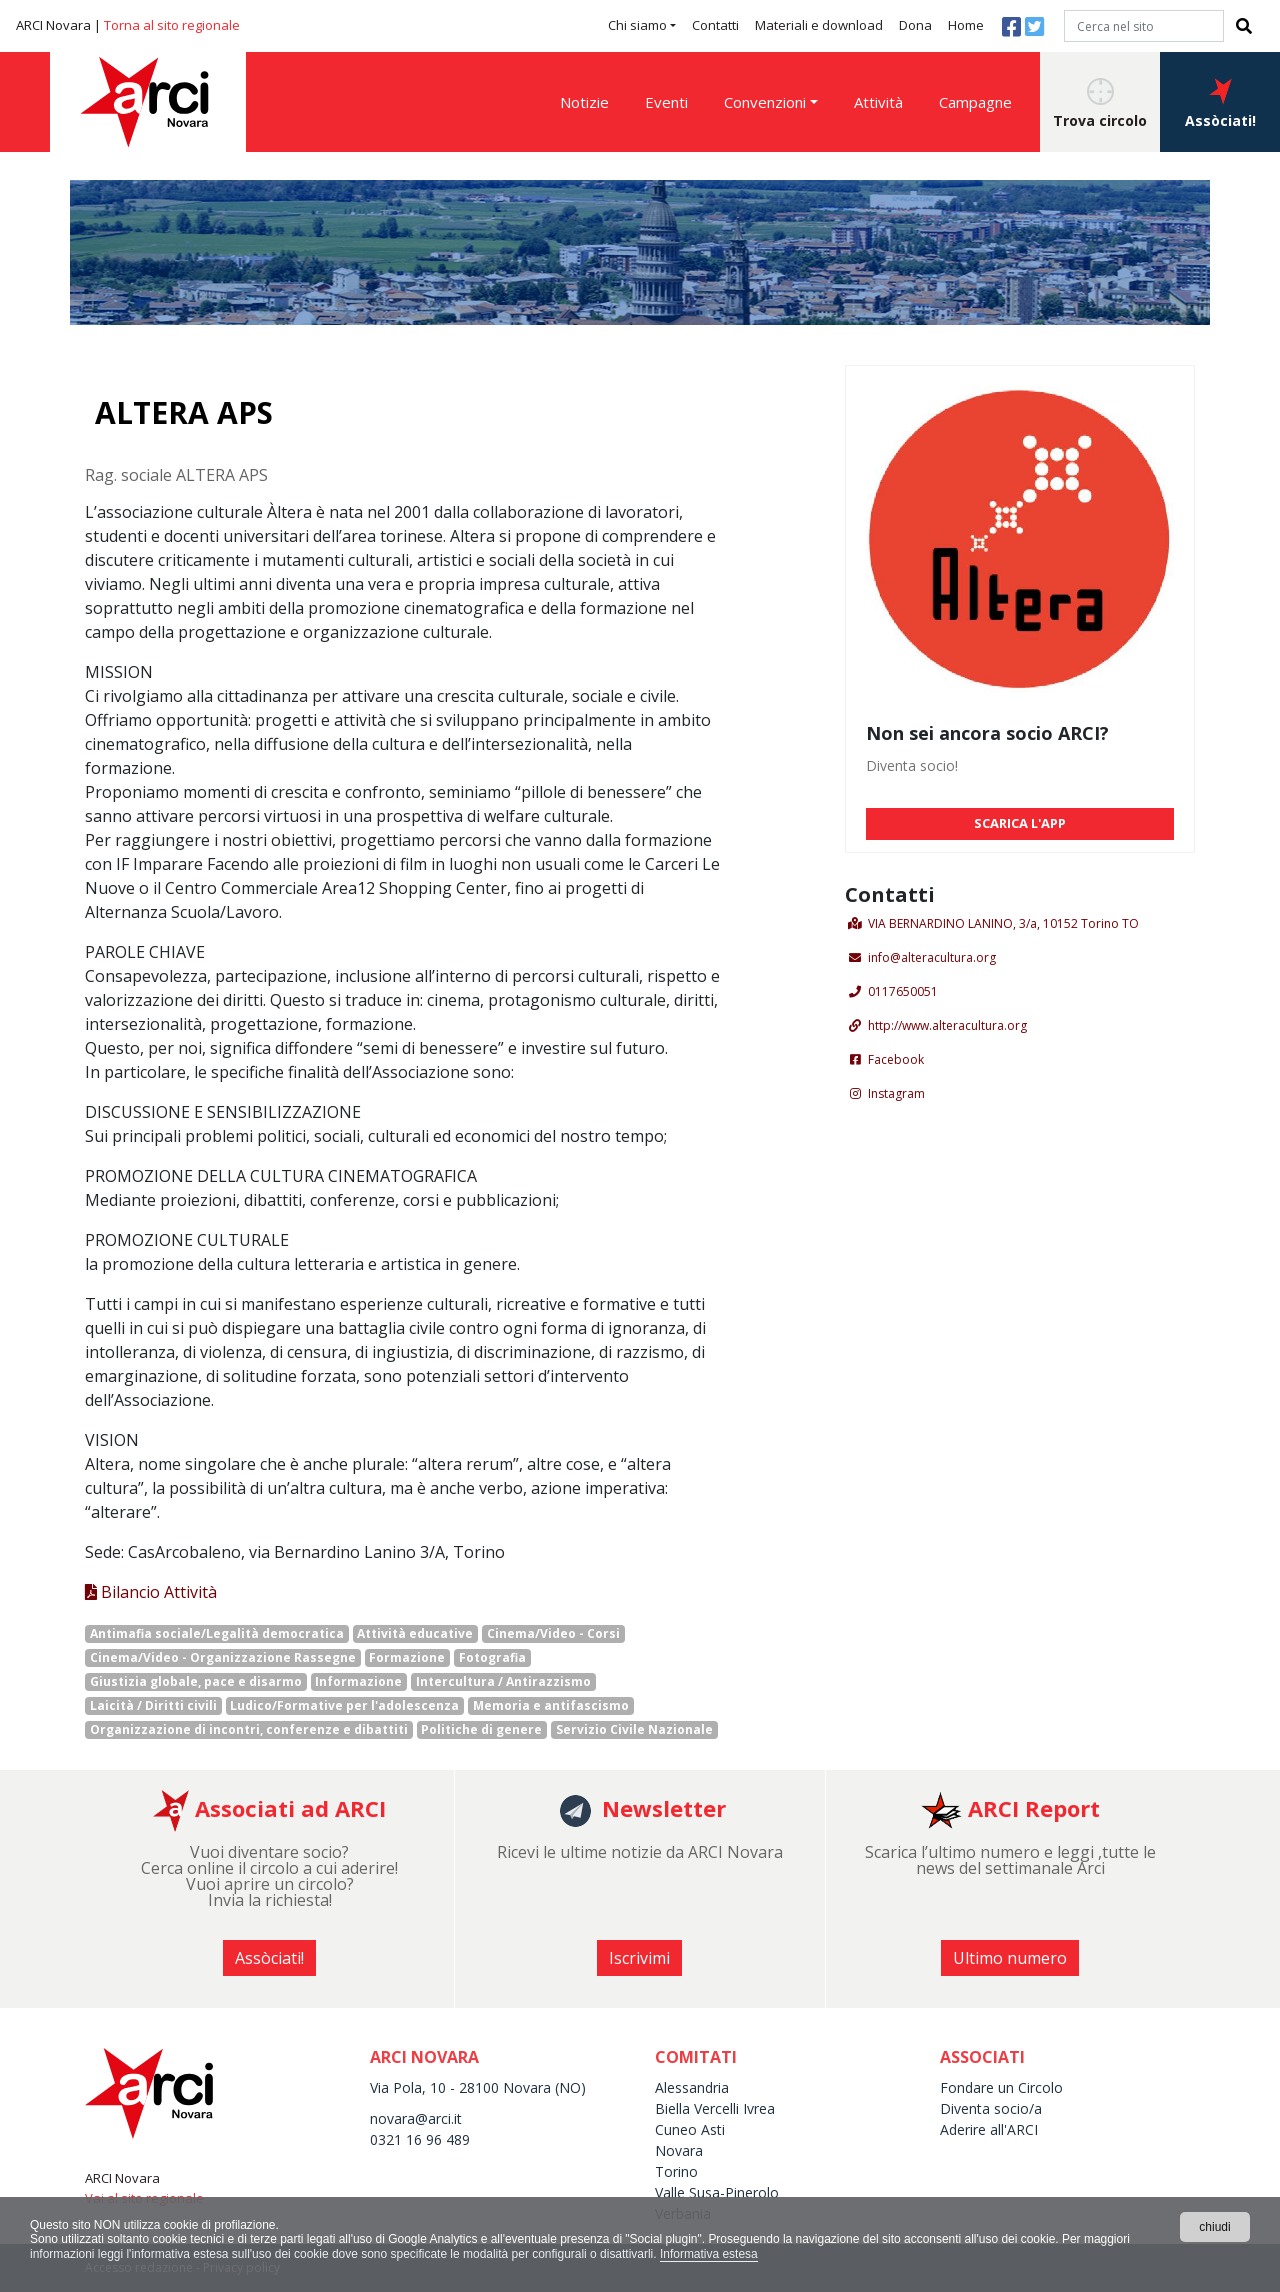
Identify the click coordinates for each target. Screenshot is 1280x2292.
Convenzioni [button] (765, 102)
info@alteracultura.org (932, 957)
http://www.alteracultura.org (947, 1025)
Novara (679, 2150)
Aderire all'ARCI (989, 2129)
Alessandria (692, 2087)
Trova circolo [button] (1100, 104)
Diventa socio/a (991, 2108)
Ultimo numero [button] (1010, 1958)
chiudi (1214, 2227)
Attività (878, 102)
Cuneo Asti (690, 2129)
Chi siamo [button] (637, 25)
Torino (676, 2171)
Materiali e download (819, 25)
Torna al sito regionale (172, 25)
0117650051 (903, 991)
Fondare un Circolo (1001, 2087)
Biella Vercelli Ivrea (715, 2108)
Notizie (584, 102)
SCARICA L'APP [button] (1020, 823)
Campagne (975, 102)
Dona (915, 25)
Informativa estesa (711, 2254)
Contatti (715, 25)
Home (966, 25)
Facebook (896, 1059)
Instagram (896, 1093)
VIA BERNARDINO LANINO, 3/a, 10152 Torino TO (1003, 923)
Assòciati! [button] (1220, 104)
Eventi (666, 102)
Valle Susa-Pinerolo (717, 2192)
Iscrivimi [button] (639, 1958)
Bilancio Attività (151, 1592)
